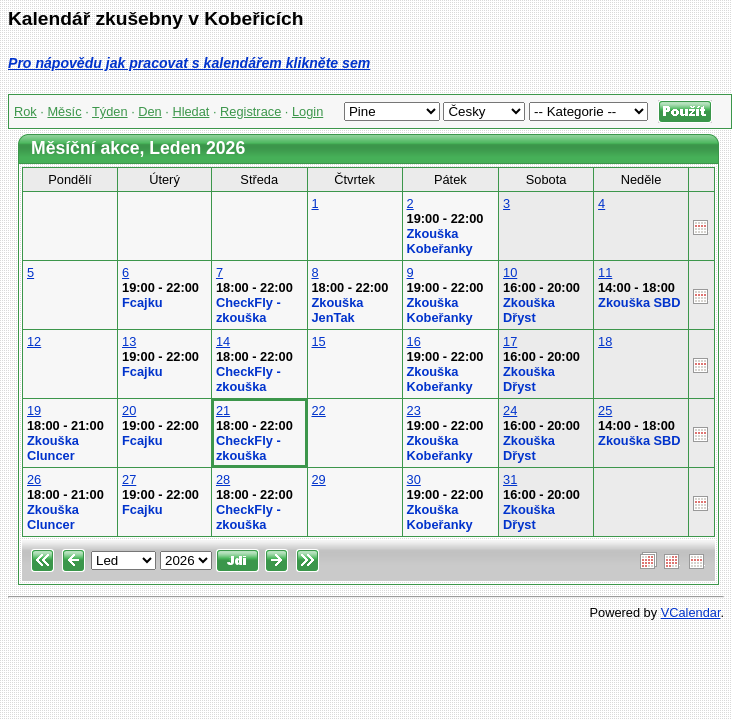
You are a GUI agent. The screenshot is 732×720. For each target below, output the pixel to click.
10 (510, 272)
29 (319, 479)
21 (223, 410)
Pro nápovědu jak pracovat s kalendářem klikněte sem (189, 63)
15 (319, 341)
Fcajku (142, 302)
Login (307, 111)
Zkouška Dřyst (529, 310)
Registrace (250, 111)
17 (510, 341)
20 (129, 410)
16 (414, 341)
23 (414, 410)
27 (129, 479)
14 (223, 341)
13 (129, 341)
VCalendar (691, 612)
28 (223, 479)
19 (34, 410)
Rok (25, 111)
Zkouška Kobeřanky (440, 241)
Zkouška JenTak (338, 310)
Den (149, 111)
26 (34, 479)
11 (605, 272)
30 (414, 479)
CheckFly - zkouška (248, 310)
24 (510, 410)
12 (34, 341)
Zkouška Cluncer (53, 448)
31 (510, 479)
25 (605, 410)
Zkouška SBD (639, 302)
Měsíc (64, 111)
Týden (110, 111)
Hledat (190, 111)
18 (605, 341)
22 (319, 410)
